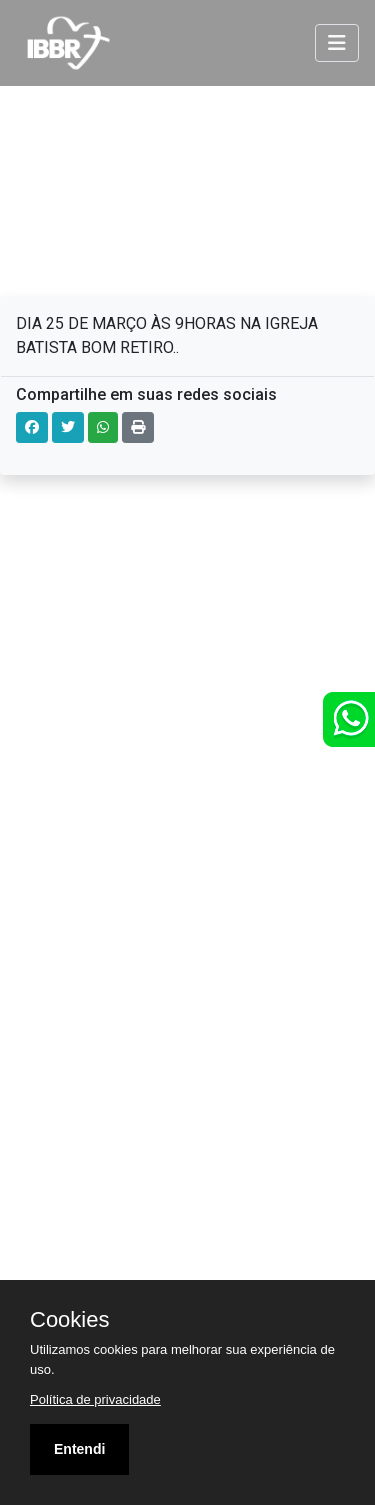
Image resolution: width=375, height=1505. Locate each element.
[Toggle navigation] (337, 43)
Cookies (69, 1320)
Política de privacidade (95, 1399)
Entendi (79, 1449)
